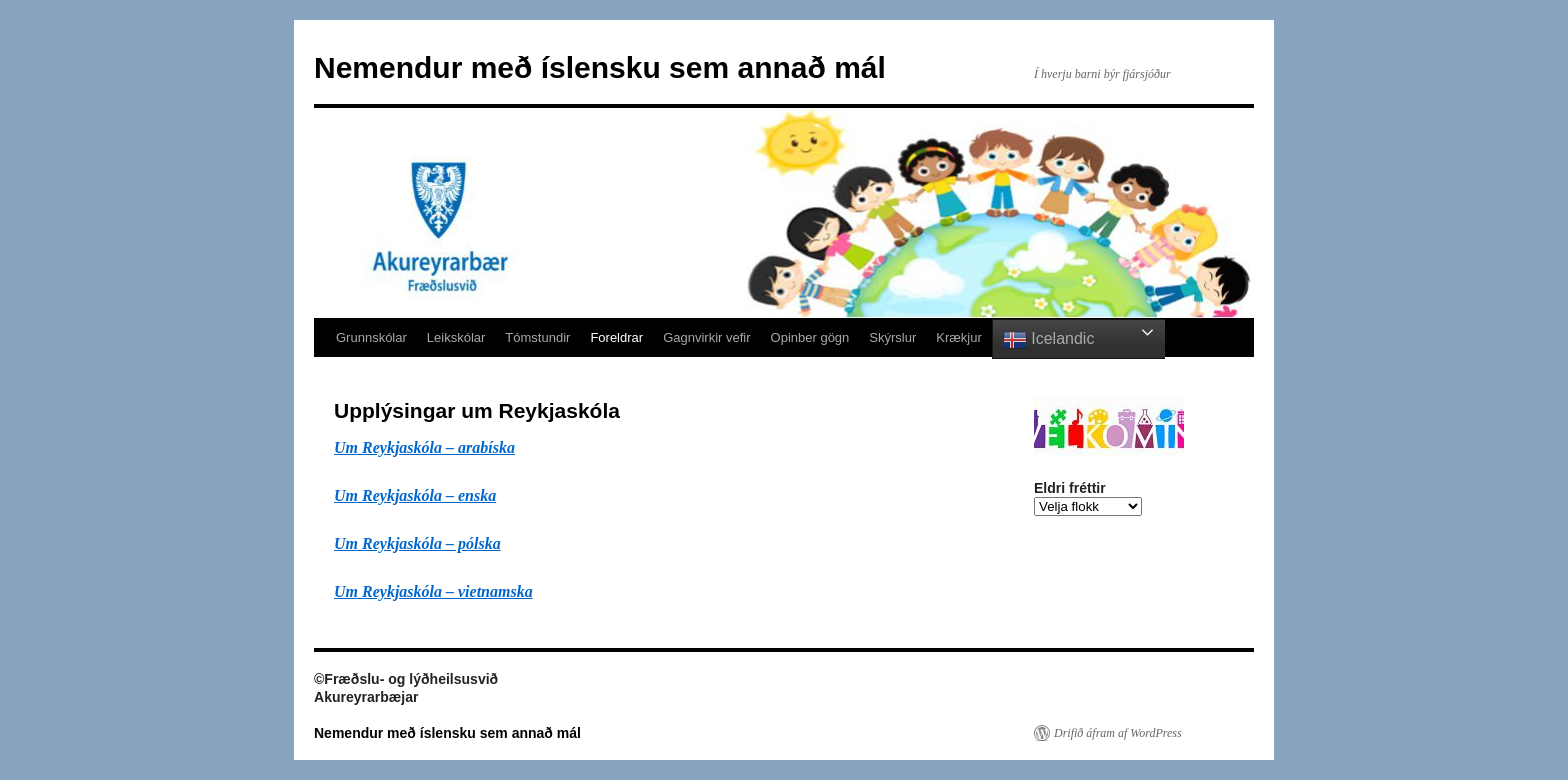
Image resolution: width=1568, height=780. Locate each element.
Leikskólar (456, 337)
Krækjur (959, 337)
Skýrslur (892, 337)
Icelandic (1049, 340)
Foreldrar (616, 337)
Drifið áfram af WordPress (1118, 733)
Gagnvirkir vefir (706, 337)
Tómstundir (537, 337)
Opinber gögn (810, 337)
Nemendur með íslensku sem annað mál (600, 67)
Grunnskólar (371, 337)
